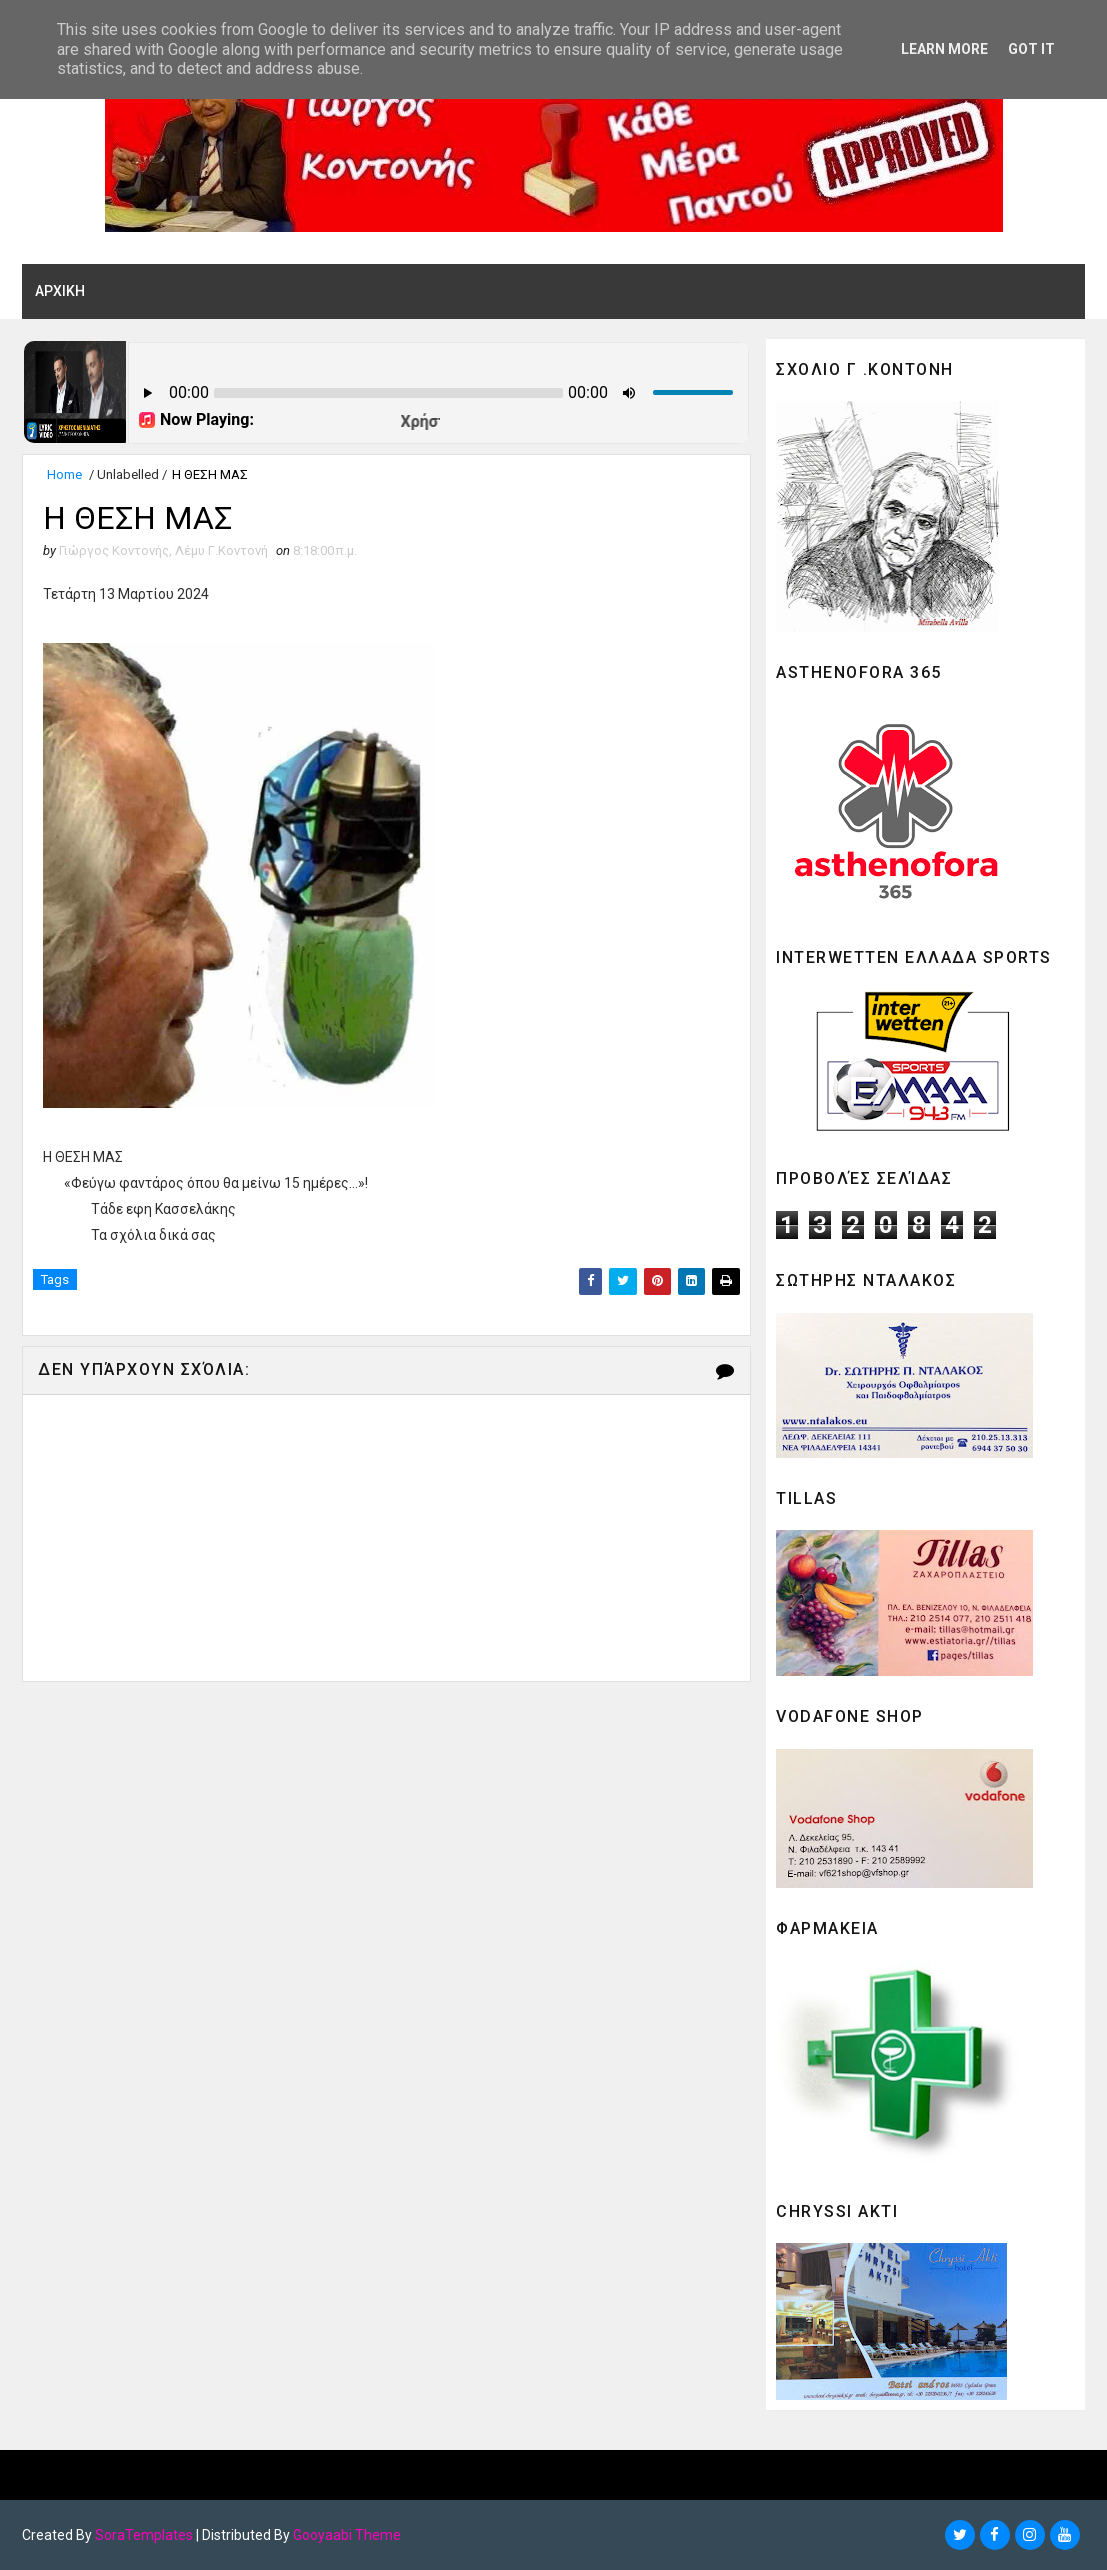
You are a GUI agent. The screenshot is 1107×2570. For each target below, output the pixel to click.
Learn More (944, 49)
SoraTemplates (144, 2535)
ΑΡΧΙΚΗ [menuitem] (60, 291)
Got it (1031, 49)
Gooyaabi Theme (347, 2535)
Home (64, 474)
